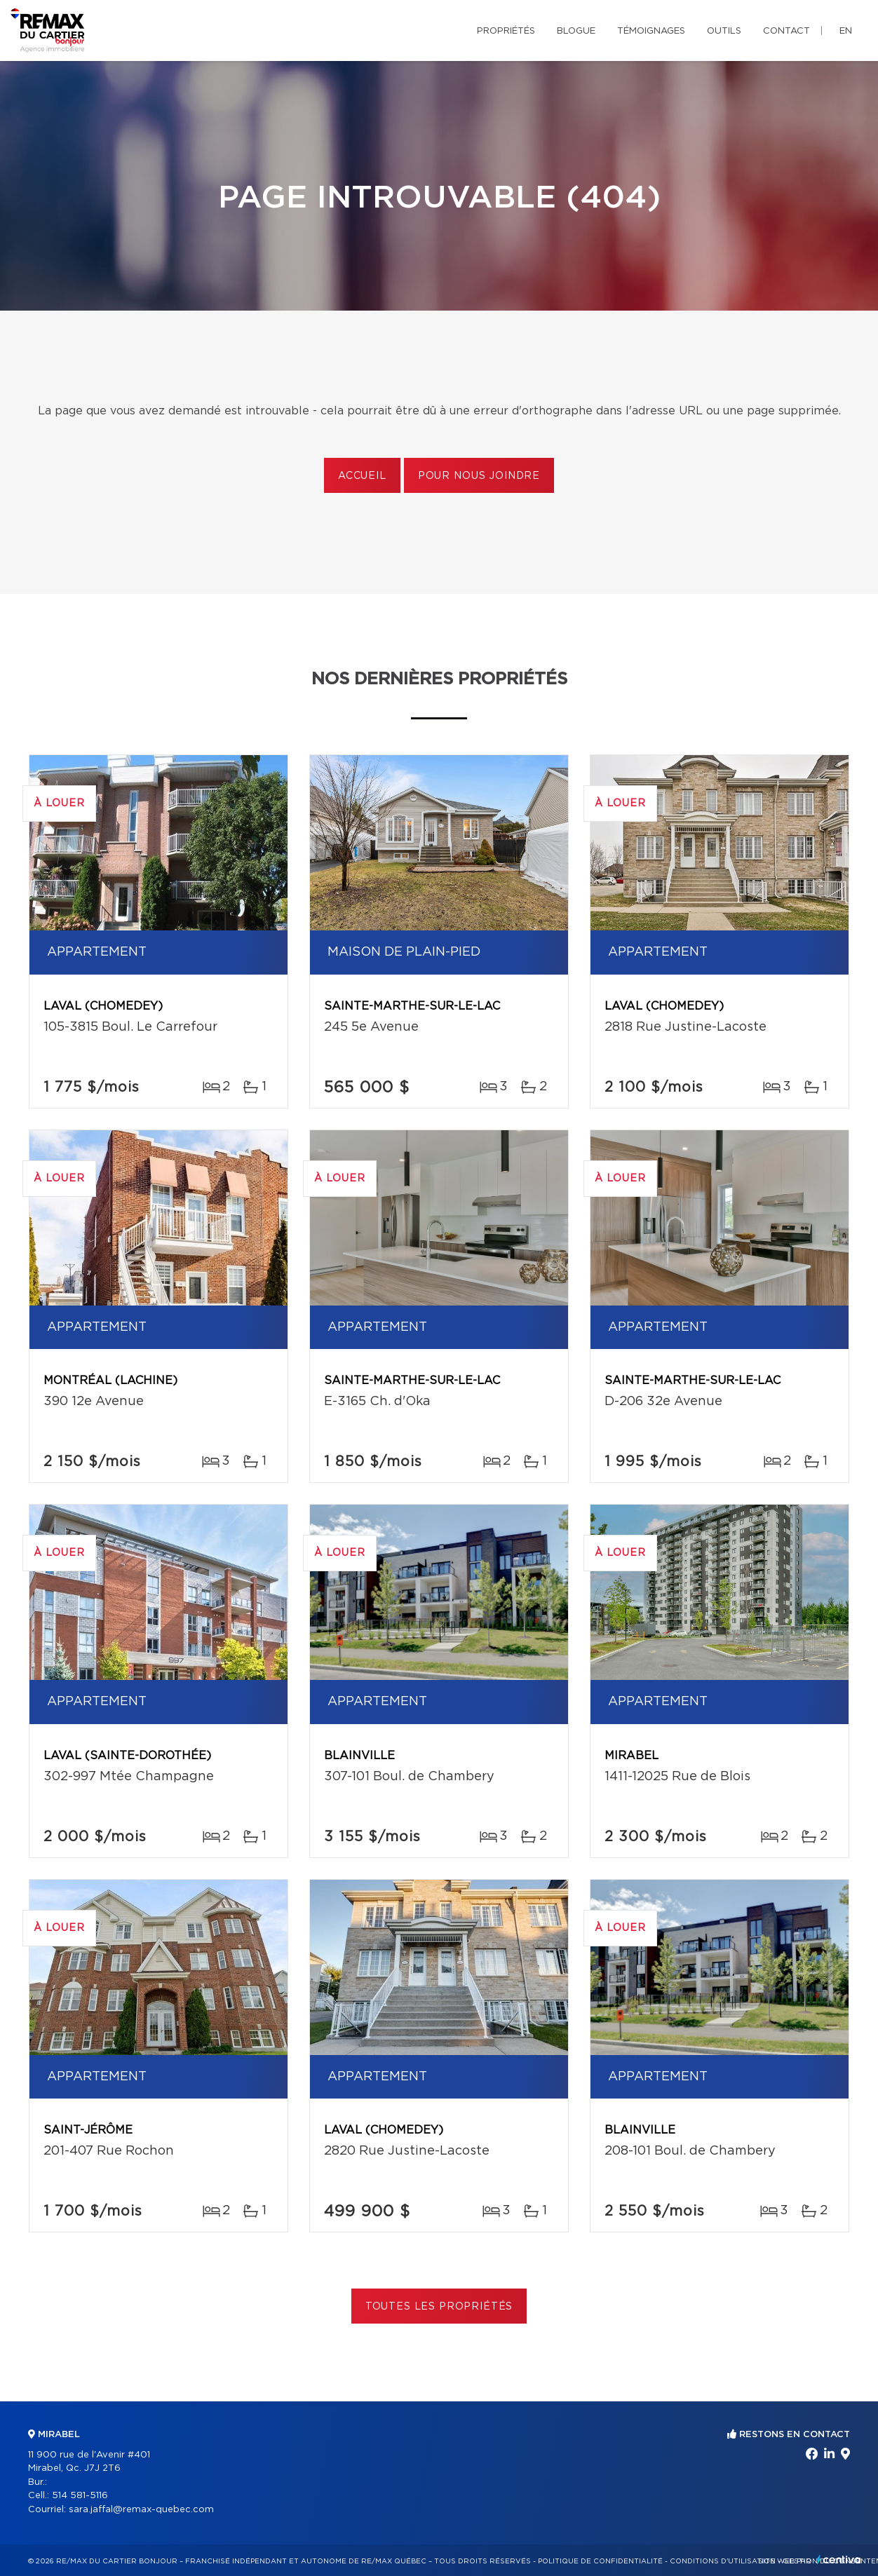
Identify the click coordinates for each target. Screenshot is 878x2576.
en (845, 31)
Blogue (576, 31)
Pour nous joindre (479, 476)
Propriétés (506, 31)
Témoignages (651, 31)
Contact (786, 31)
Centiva (838, 2559)
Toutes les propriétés (439, 2307)
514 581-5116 (80, 2495)
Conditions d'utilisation (723, 2561)
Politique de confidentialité (600, 2561)
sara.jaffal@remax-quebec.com (141, 2509)
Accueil (362, 476)
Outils (724, 31)
